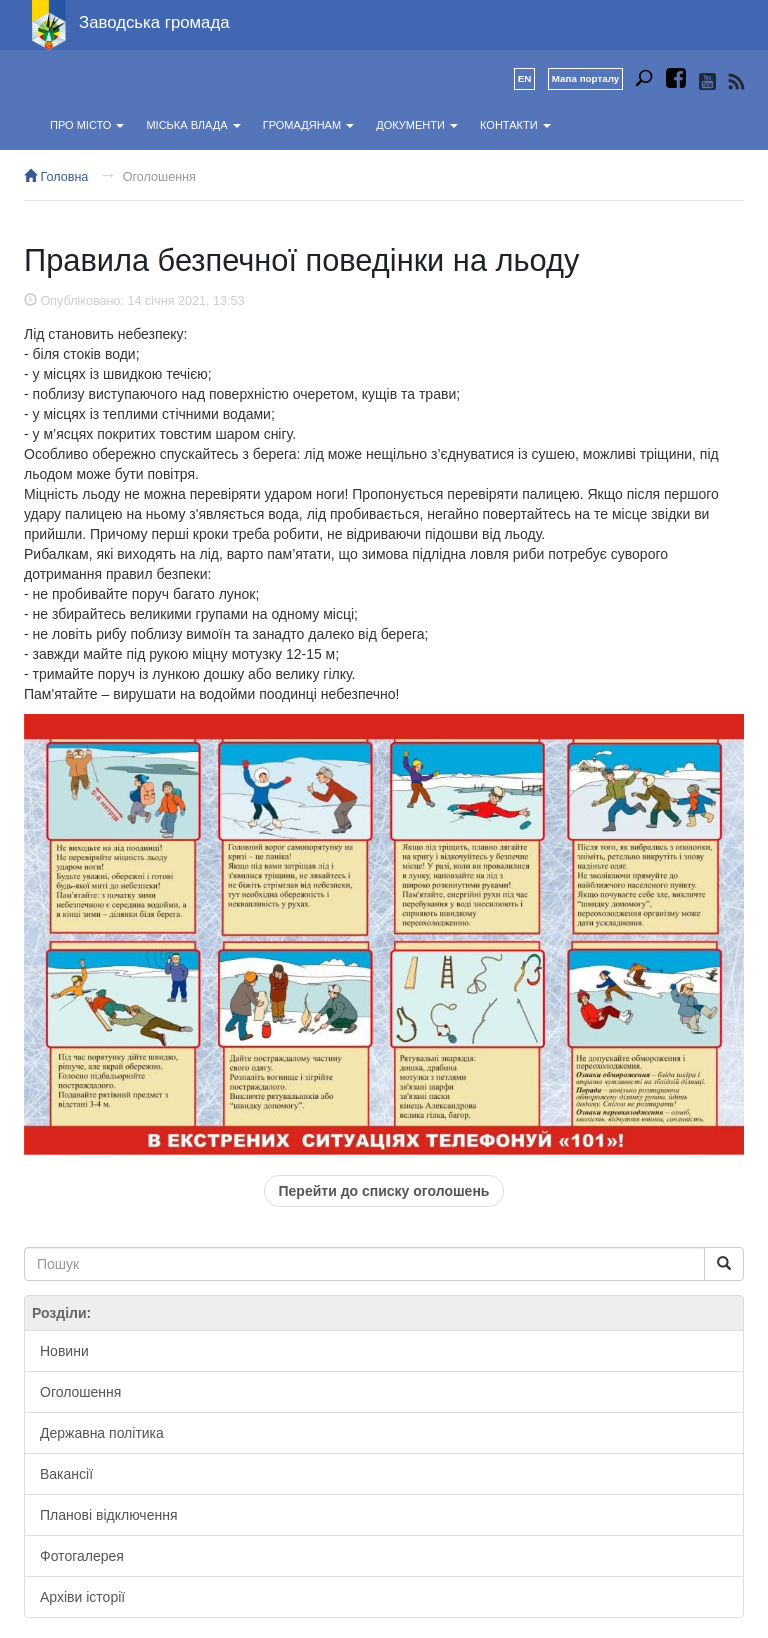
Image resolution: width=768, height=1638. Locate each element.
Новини (64, 1351)
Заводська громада (154, 22)
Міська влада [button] (193, 125)
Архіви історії (82, 1597)
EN (525, 78)
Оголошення (159, 177)
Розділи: (61, 1313)
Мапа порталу (585, 78)
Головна (56, 177)
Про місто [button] (87, 125)
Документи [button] (417, 125)
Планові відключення (108, 1515)
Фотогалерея (82, 1556)
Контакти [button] (515, 125)
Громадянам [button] (308, 125)
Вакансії (66, 1474)
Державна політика (102, 1433)
